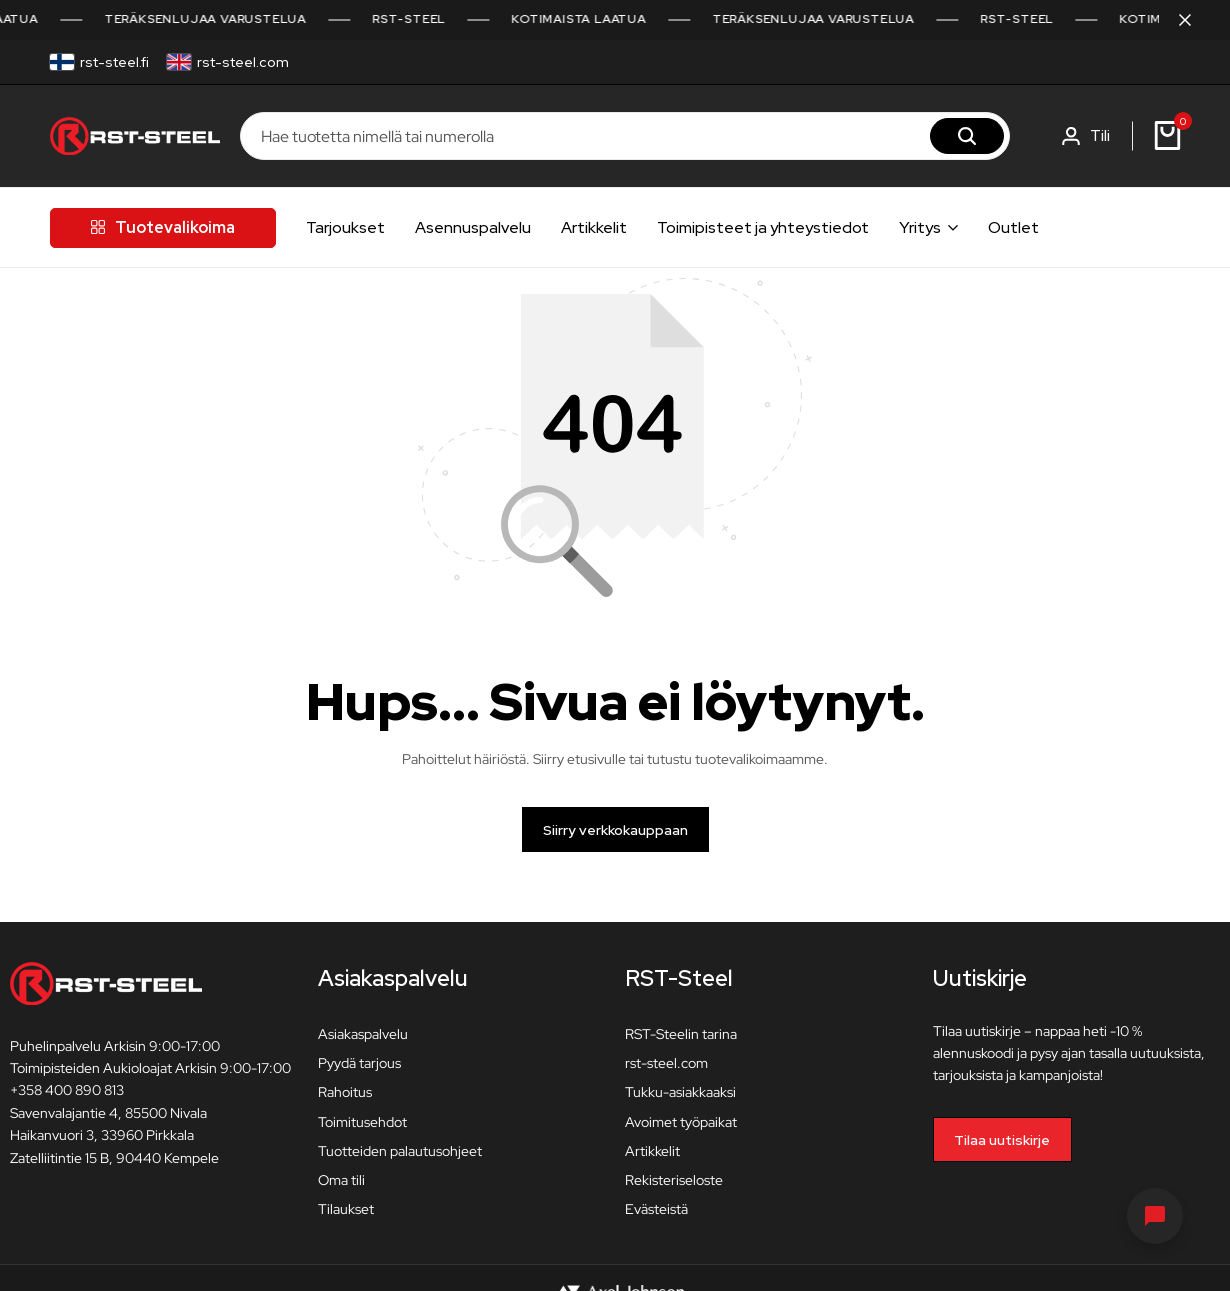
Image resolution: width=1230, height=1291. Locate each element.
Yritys (920, 227)
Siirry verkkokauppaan (615, 830)
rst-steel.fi (114, 62)
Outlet (1013, 227)
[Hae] (967, 136)
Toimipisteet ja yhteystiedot (763, 227)
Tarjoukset (345, 227)
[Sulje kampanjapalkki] (1194, 20)
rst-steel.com (243, 62)
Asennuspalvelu (473, 227)
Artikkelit (594, 227)
